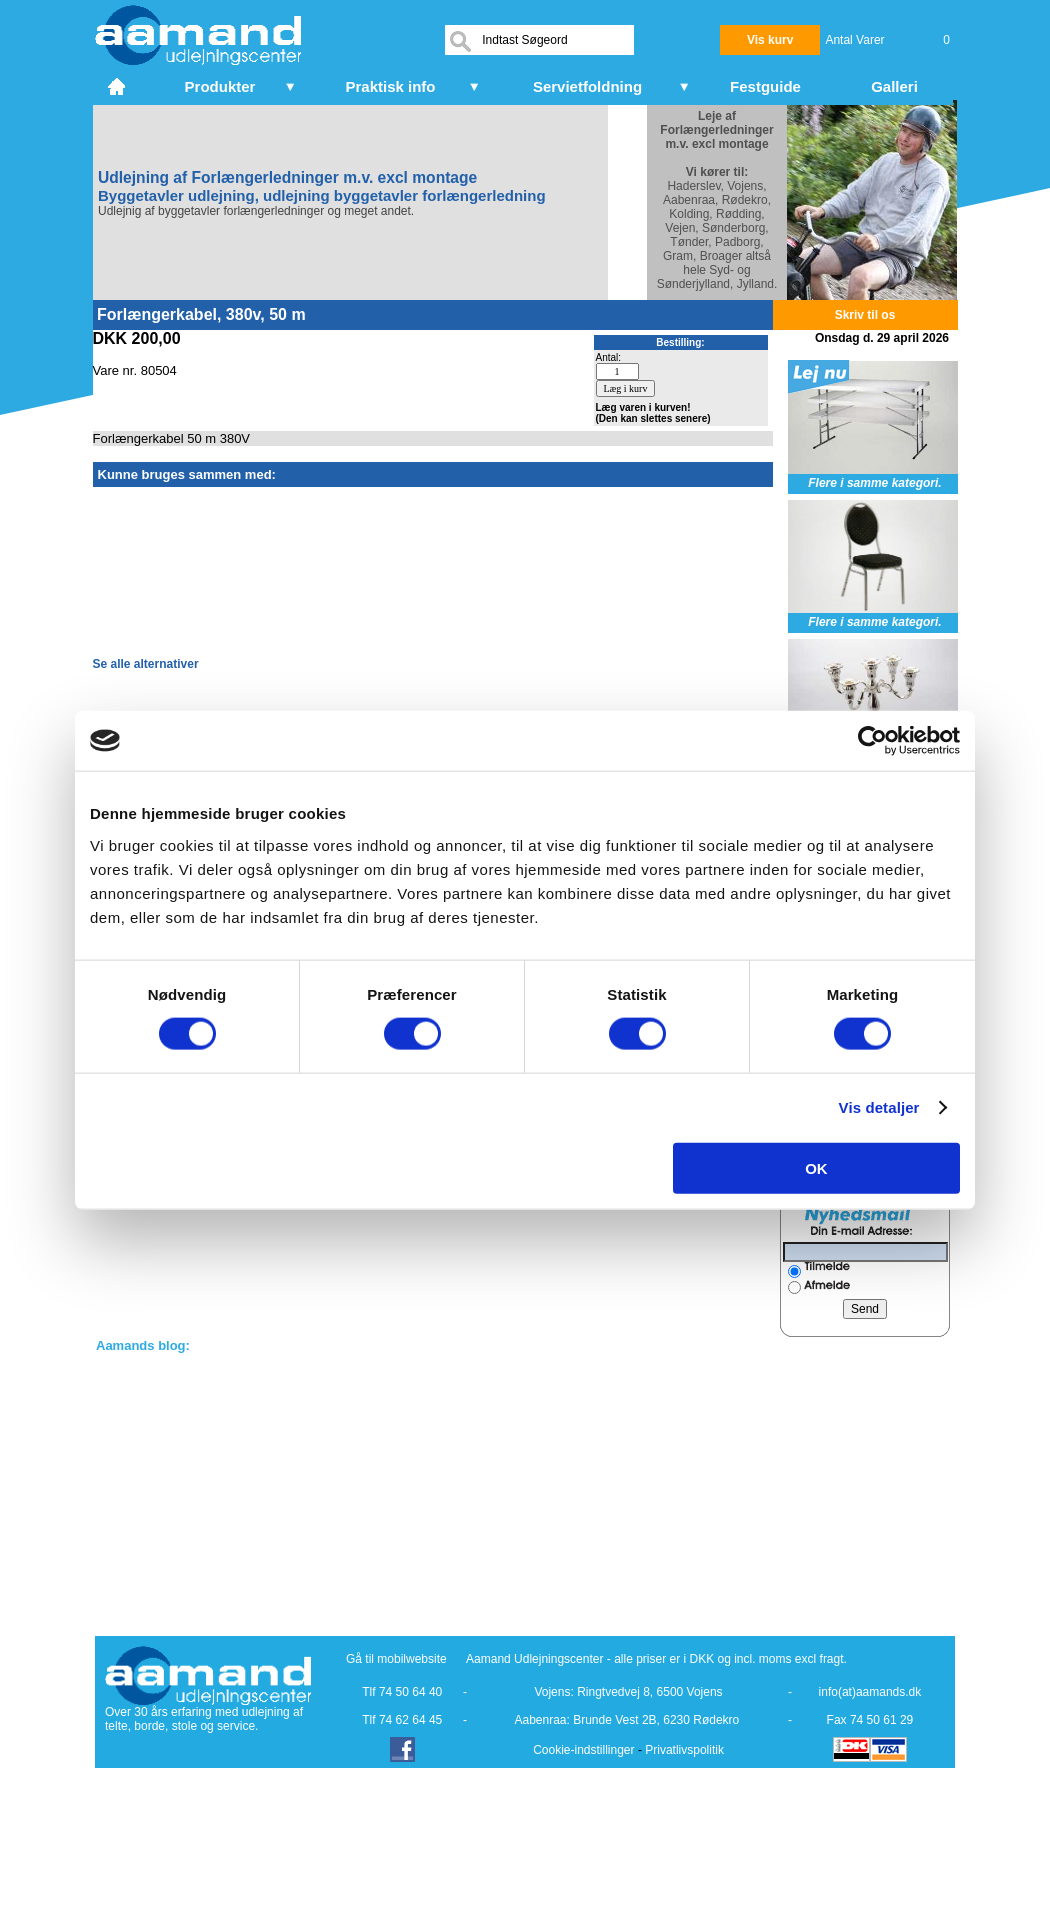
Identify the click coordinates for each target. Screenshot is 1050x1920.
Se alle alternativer (146, 664)
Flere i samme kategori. (874, 483)
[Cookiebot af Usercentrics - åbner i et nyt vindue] (872, 741)
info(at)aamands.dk (870, 1692)
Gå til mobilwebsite (396, 1659)
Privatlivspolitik (684, 1750)
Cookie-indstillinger (583, 1750)
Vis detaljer (879, 1107)
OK (816, 1167)
